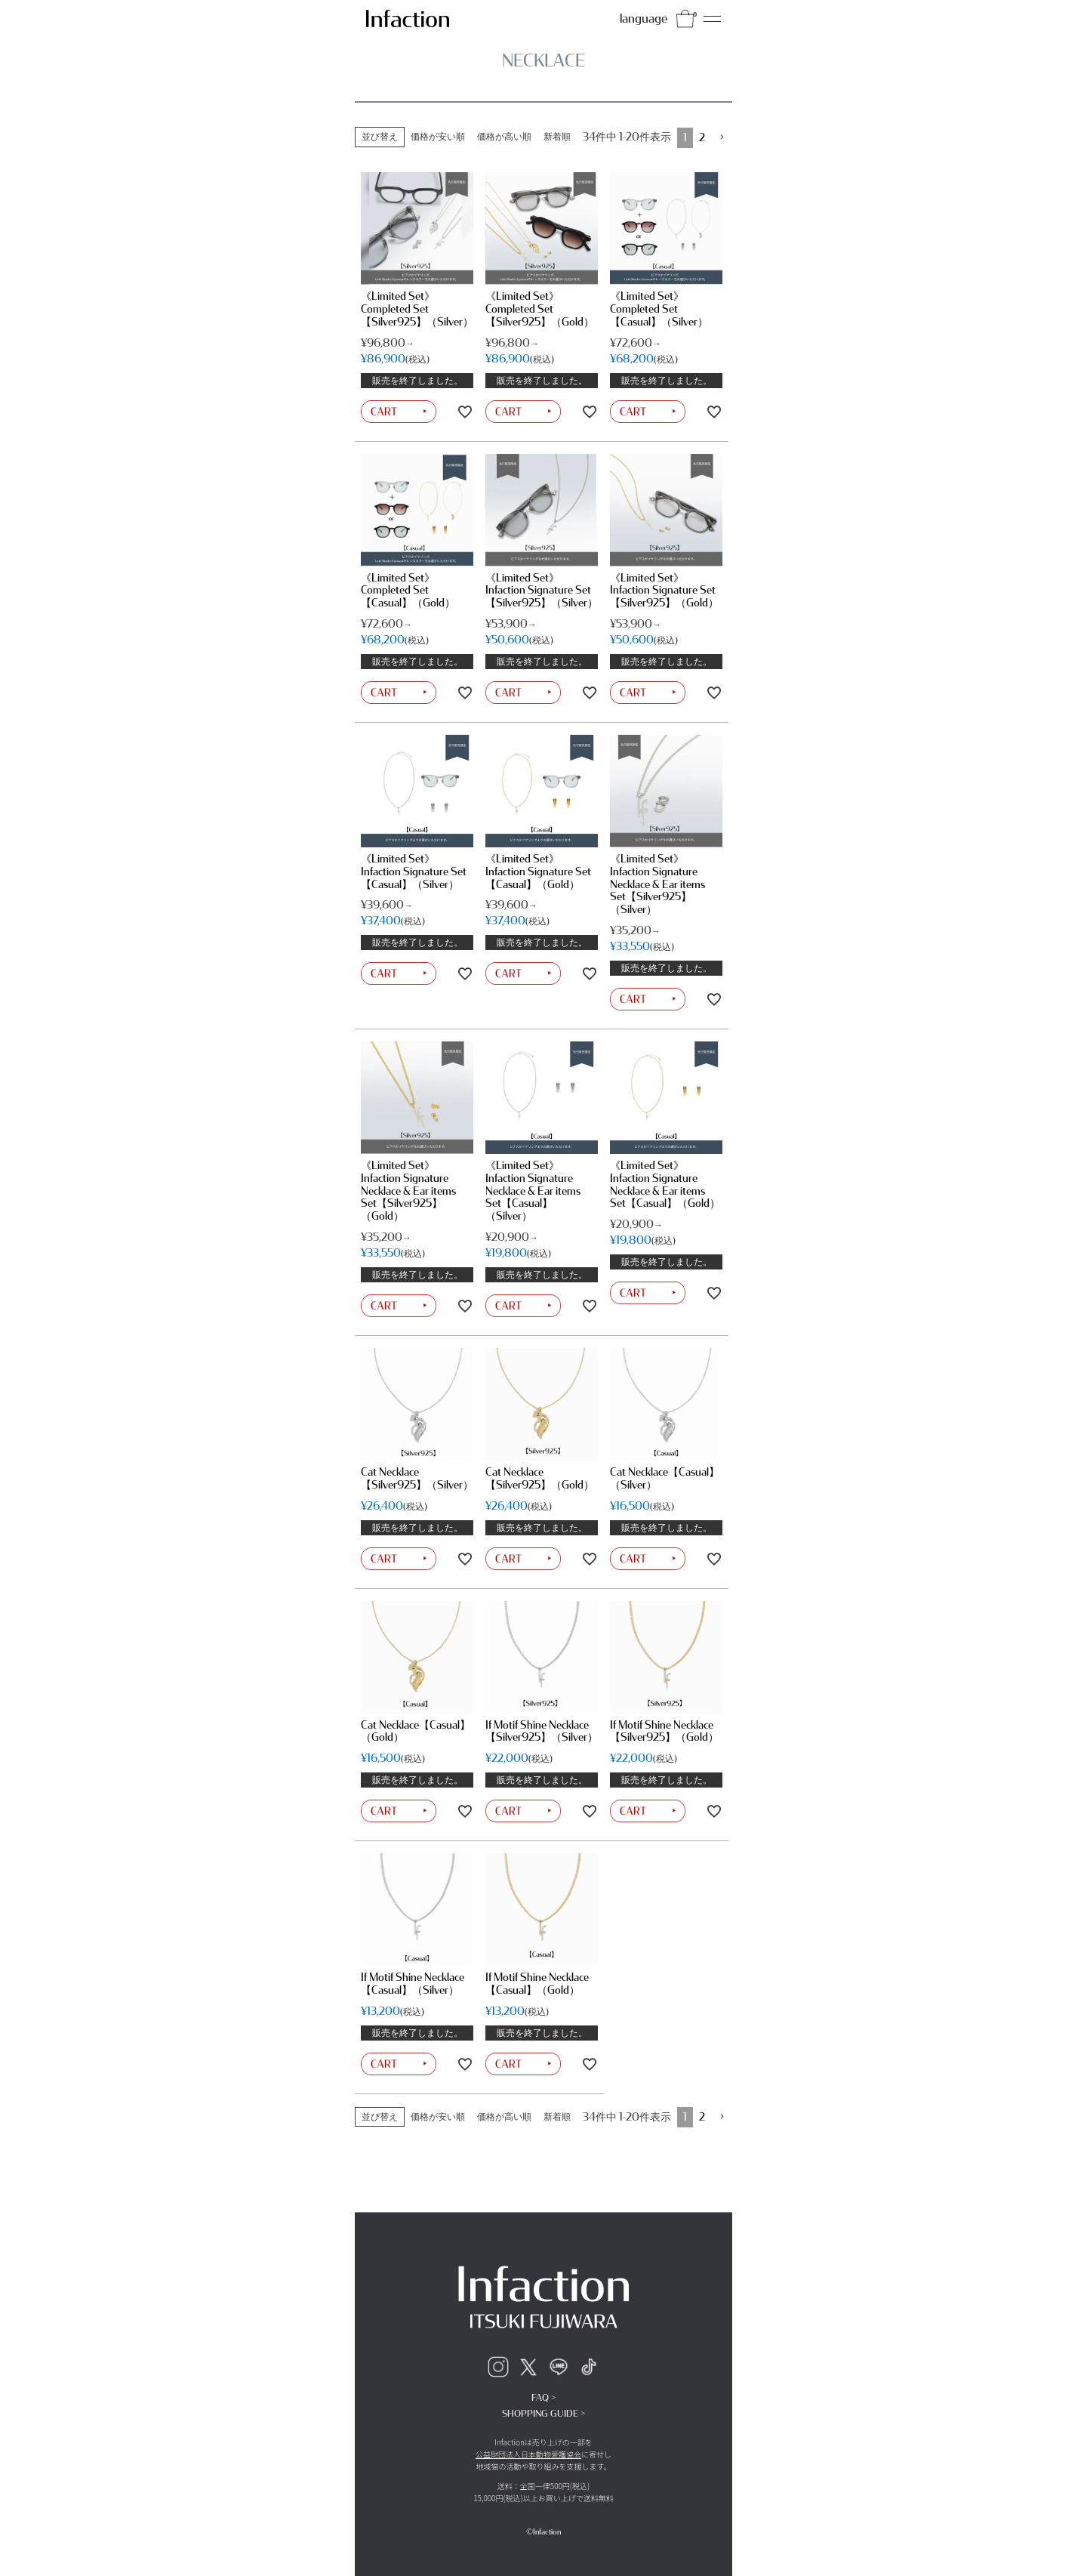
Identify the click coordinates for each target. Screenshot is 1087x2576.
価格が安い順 (438, 136)
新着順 (557, 136)
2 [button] (702, 137)
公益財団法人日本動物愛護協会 (528, 2454)
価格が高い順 (504, 136)
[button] (721, 138)
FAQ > (543, 2397)
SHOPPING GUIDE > (543, 2413)
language (643, 18)
